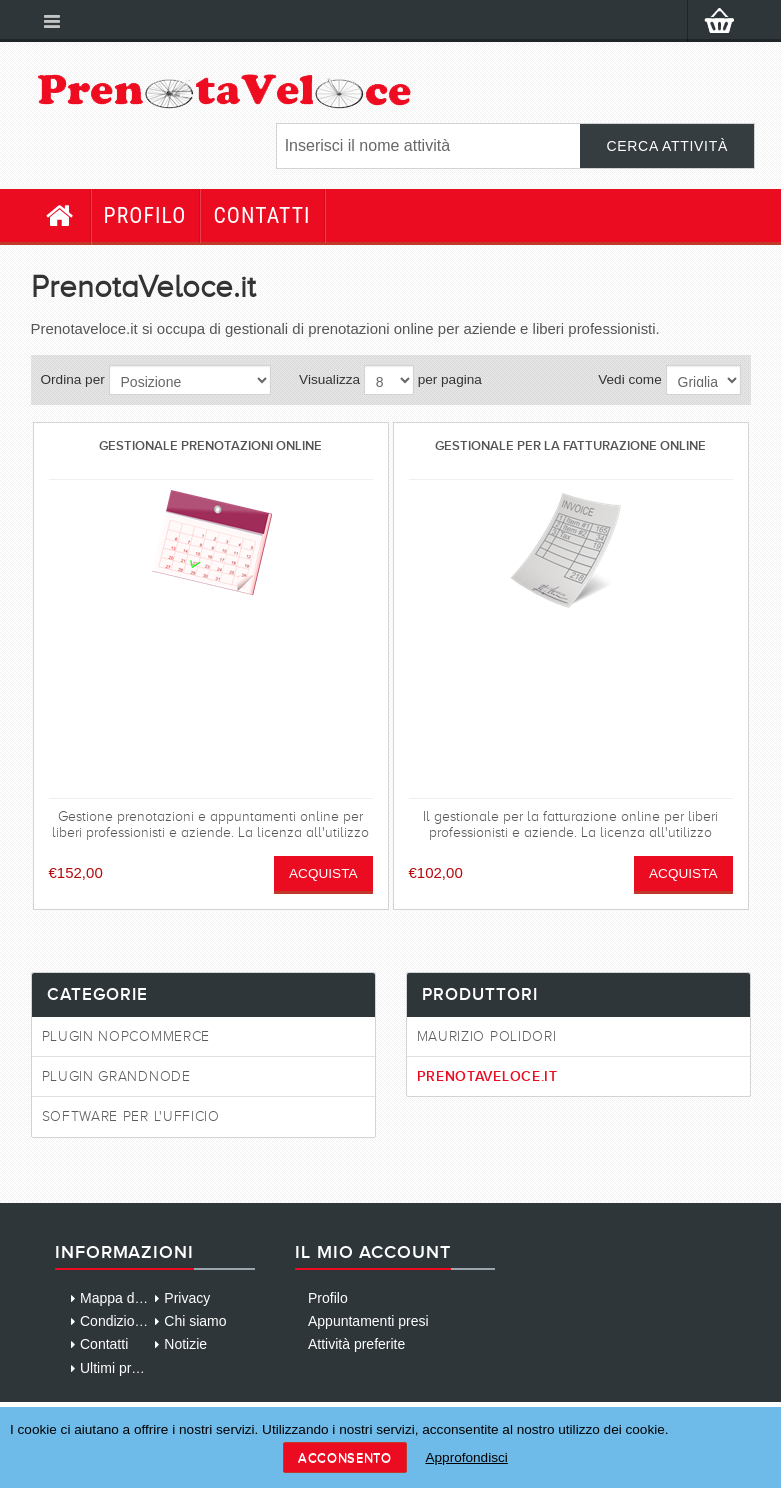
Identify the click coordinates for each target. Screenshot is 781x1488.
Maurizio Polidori (487, 1036)
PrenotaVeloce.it (487, 1076)
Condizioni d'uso (131, 1321)
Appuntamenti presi (368, 1321)
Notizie (185, 1344)
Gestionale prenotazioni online (210, 445)
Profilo (145, 215)
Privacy (187, 1298)
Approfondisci (466, 1457)
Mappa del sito (125, 1298)
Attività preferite (356, 1344)
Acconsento (345, 1457)
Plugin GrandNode (116, 1076)
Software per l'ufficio (131, 1116)
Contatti (261, 215)
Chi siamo (195, 1321)
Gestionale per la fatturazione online (570, 445)
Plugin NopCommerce (126, 1036)
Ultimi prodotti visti (137, 1368)
